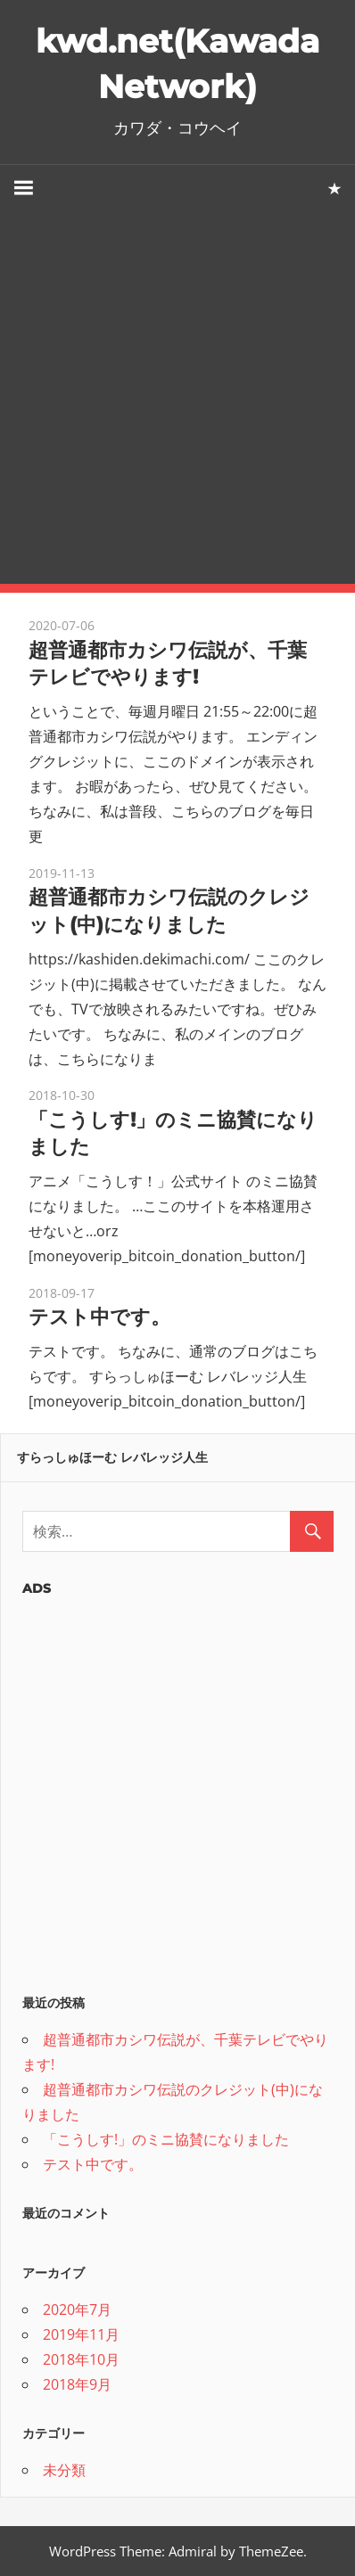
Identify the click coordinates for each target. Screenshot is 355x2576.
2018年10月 (81, 2359)
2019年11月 (81, 2334)
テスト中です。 (99, 1317)
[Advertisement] (177, 397)
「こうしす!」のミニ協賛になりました (166, 2139)
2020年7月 (77, 2309)
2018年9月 (77, 2384)
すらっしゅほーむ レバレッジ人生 (112, 1457)
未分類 (64, 2470)
